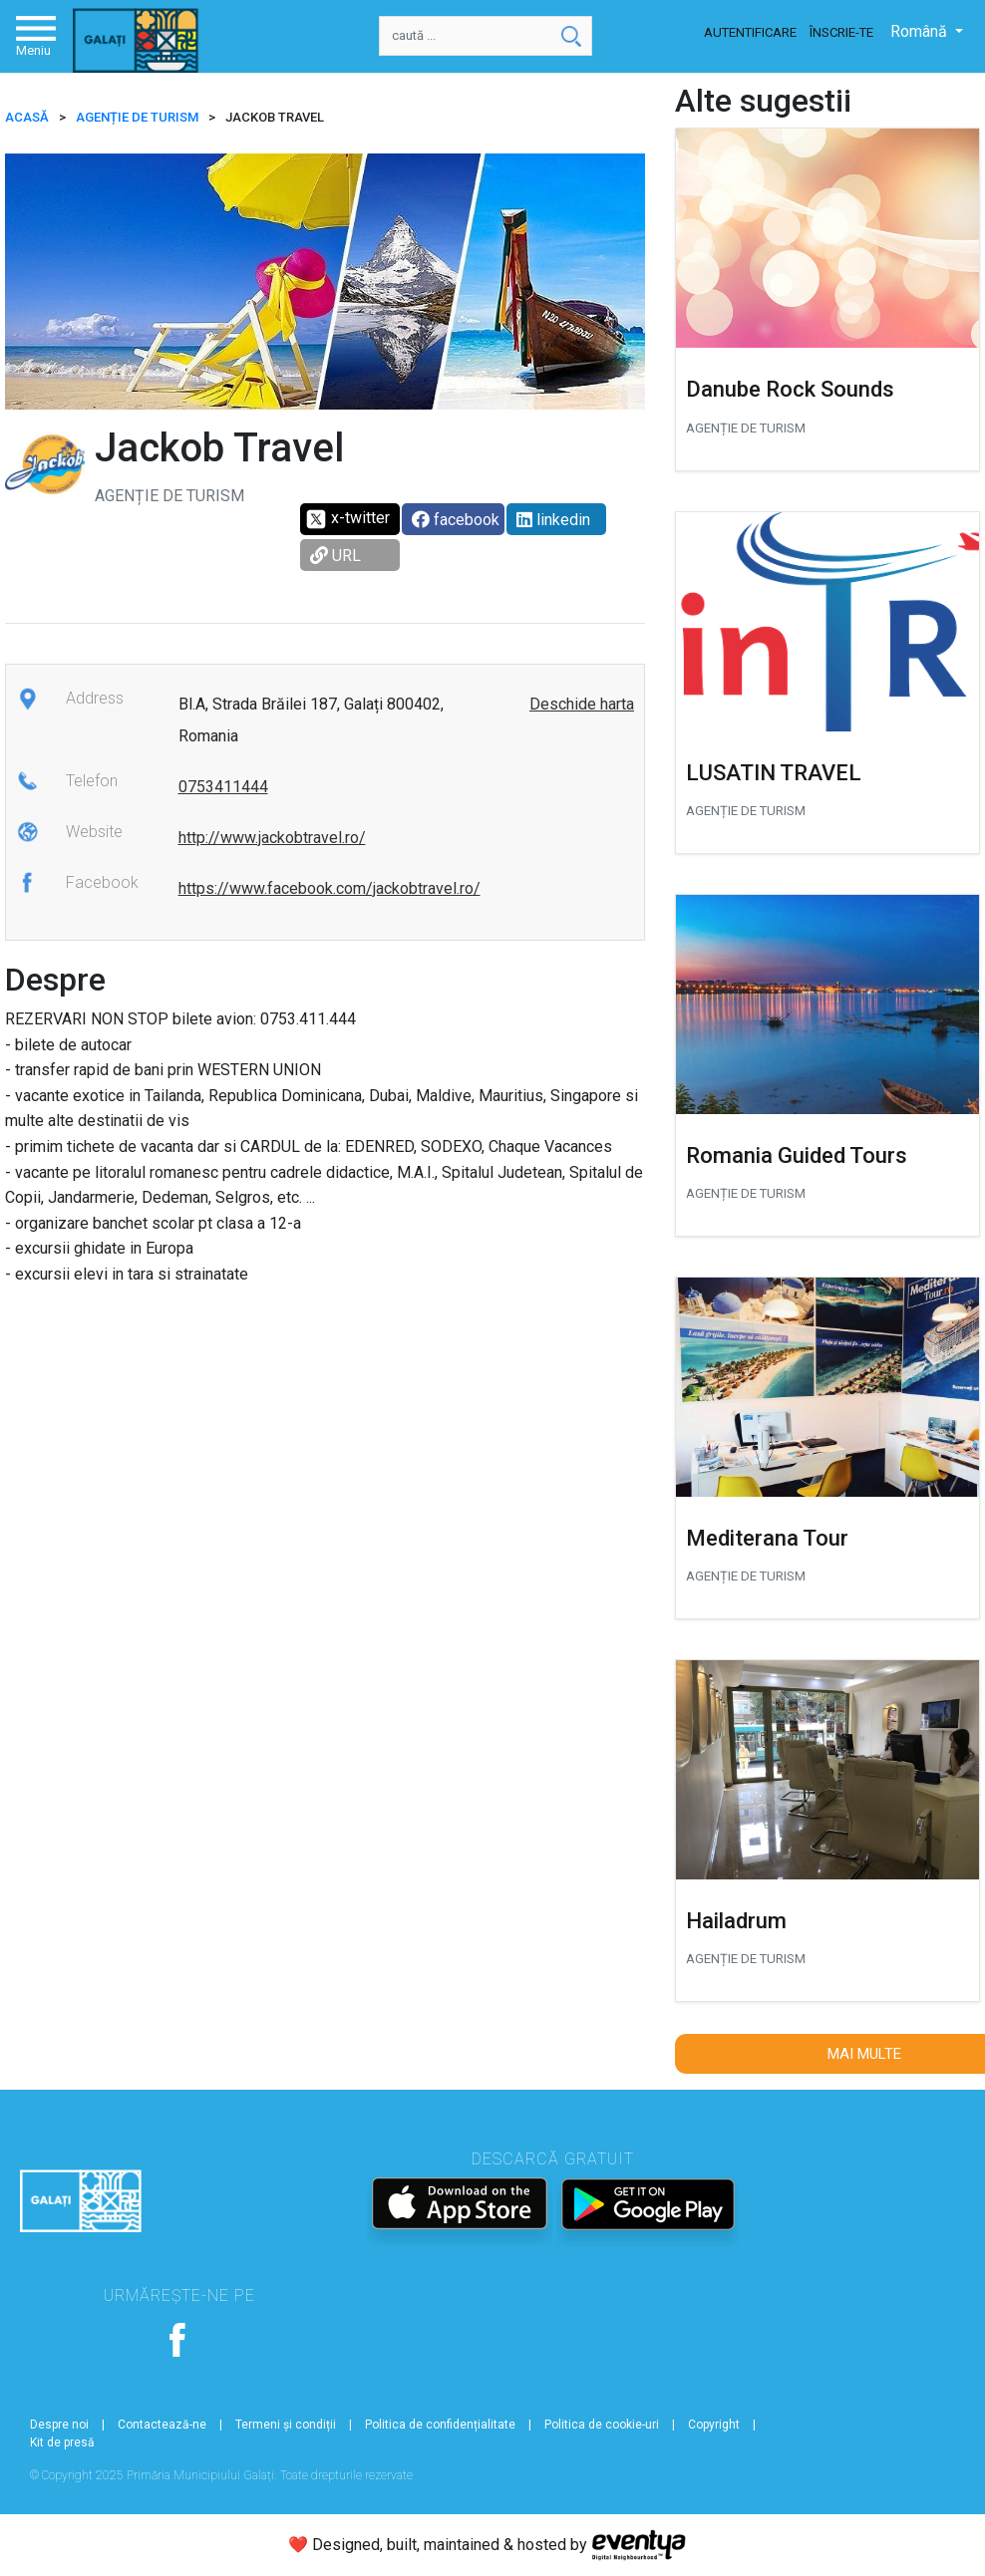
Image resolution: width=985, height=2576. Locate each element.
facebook (455, 519)
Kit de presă (62, 2442)
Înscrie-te (841, 32)
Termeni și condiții (285, 2425)
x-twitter (347, 519)
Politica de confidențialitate (440, 2425)
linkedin (553, 519)
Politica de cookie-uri (601, 2425)
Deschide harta (581, 704)
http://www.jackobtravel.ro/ (272, 837)
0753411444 (223, 786)
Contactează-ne (162, 2425)
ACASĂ (27, 117)
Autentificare (750, 32)
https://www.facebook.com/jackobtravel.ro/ (329, 888)
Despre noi (59, 2425)
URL (335, 555)
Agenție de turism (137, 117)
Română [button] (920, 31)
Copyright (714, 2425)
